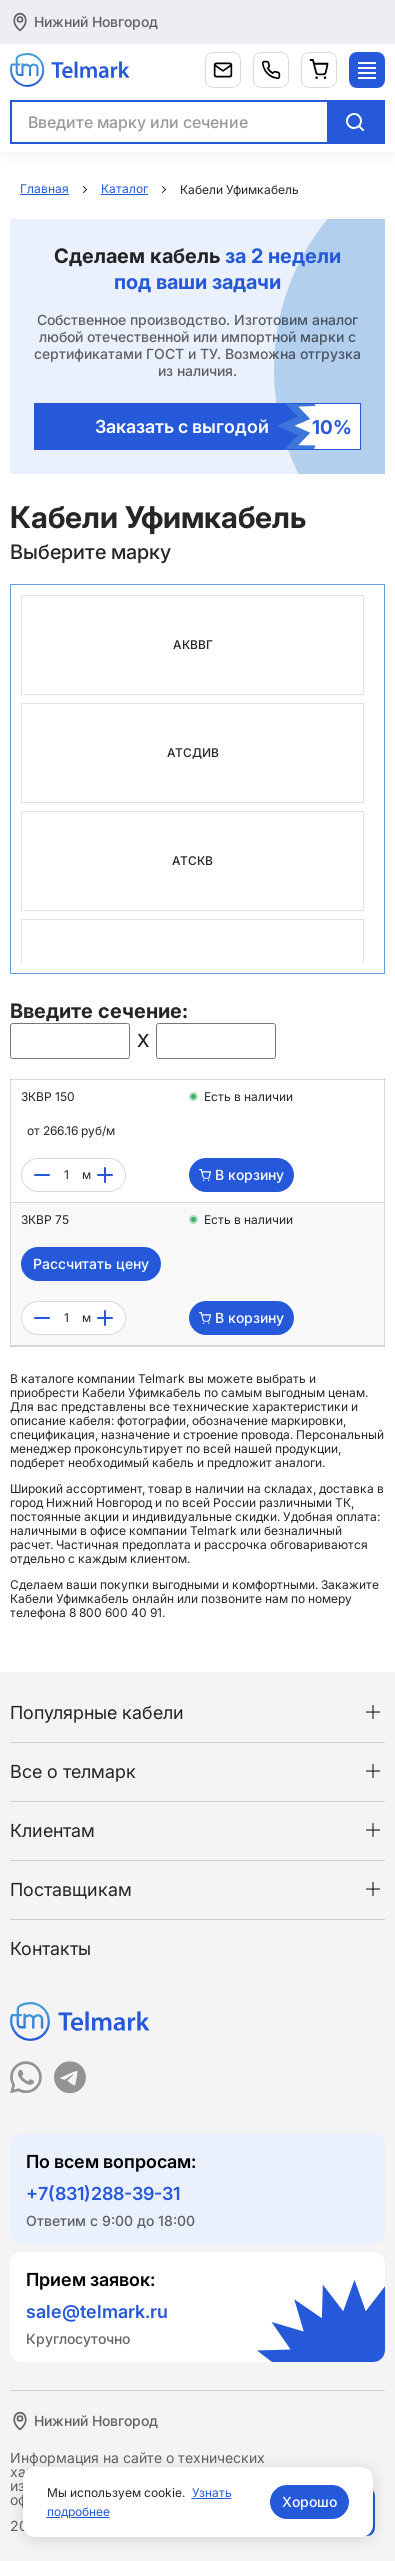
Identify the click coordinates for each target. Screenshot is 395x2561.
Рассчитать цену (91, 1263)
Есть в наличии (248, 1097)
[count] (66, 1175)
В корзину (241, 1174)
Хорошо (309, 2501)
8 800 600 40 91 (115, 1612)
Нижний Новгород (96, 21)
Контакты (50, 1948)
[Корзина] (319, 70)
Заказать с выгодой (224, 426)
